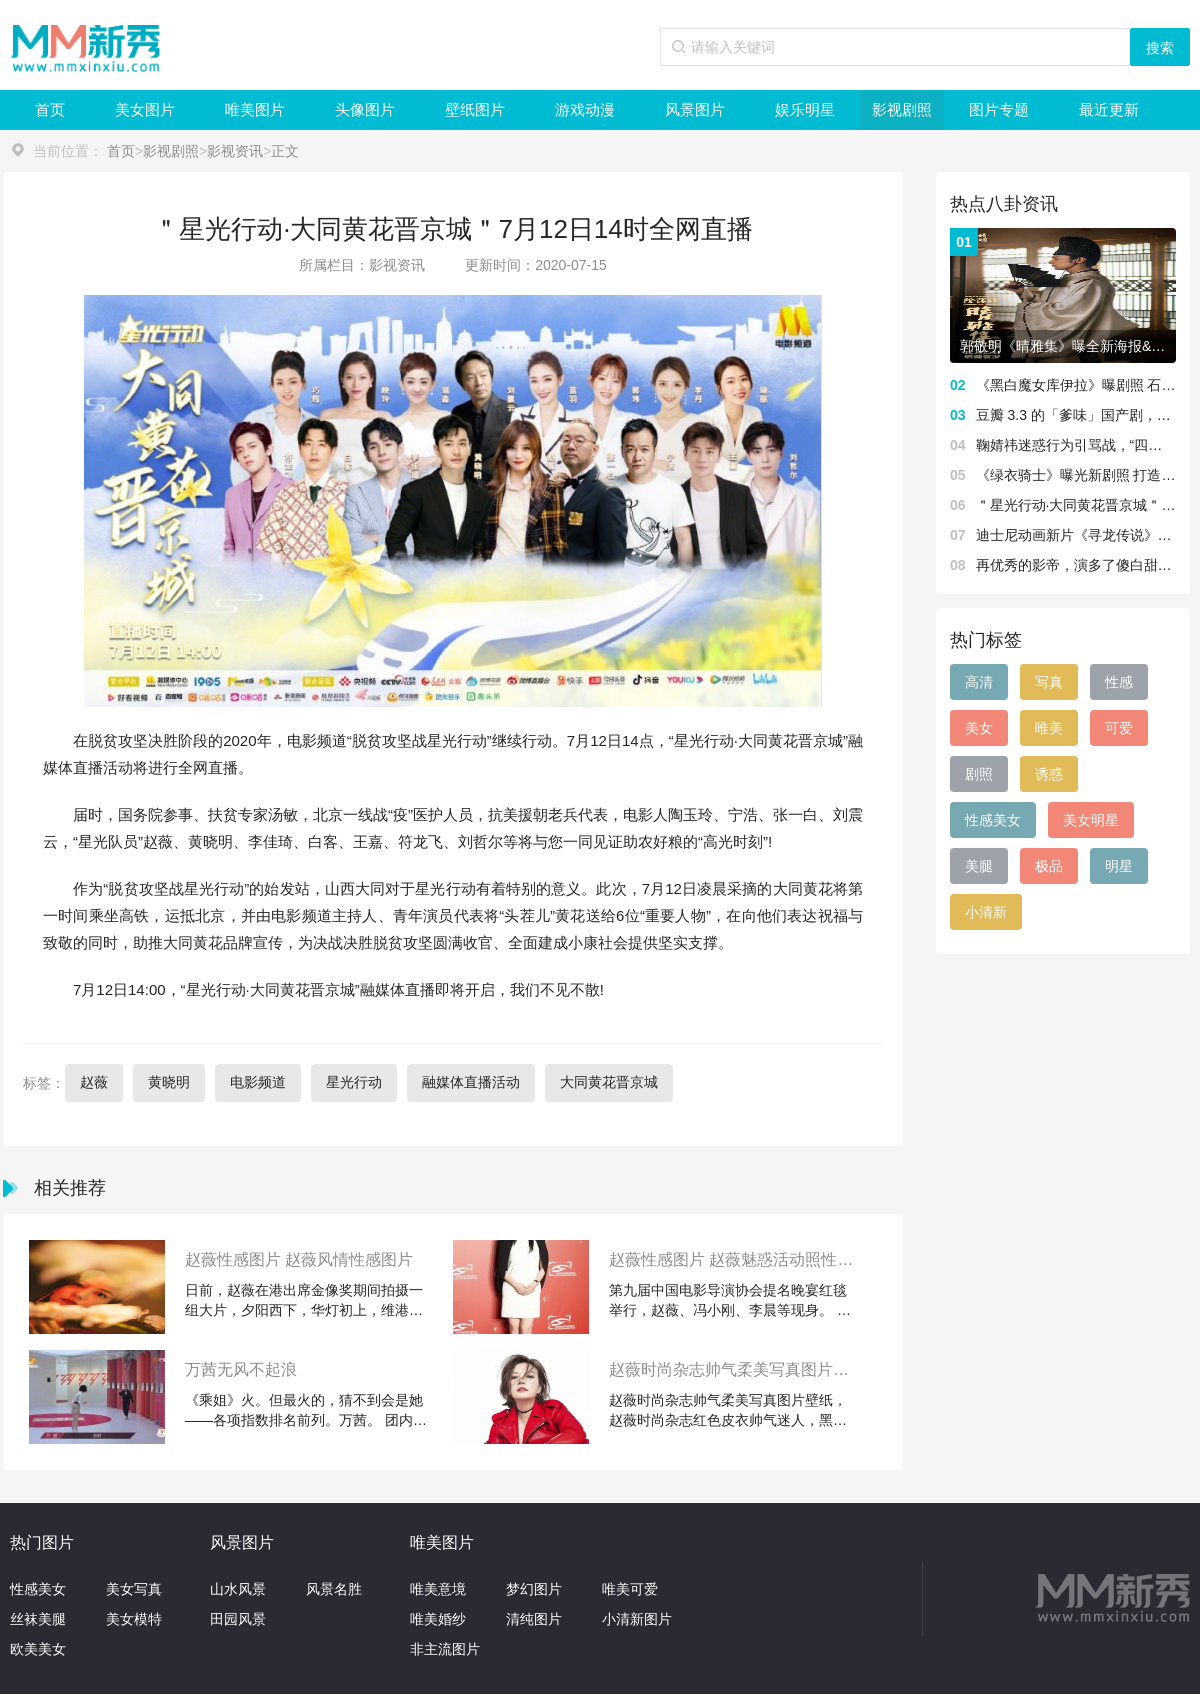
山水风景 (238, 1589)
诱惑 (1049, 774)
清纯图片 (534, 1619)
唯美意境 (438, 1589)
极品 (1049, 866)
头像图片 (365, 109)
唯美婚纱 (438, 1619)
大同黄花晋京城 (609, 1082)
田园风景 (238, 1619)
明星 (1119, 866)
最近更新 (1109, 109)
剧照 (979, 774)
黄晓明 (169, 1082)
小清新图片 (637, 1619)
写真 (1049, 682)
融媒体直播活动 (471, 1082)
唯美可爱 (630, 1589)
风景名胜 (334, 1589)
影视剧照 (902, 109)
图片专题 (999, 109)
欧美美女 (38, 1649)
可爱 (1119, 728)
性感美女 (993, 820)
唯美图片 (255, 109)
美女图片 (145, 109)
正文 (285, 151)
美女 (979, 728)
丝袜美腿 (38, 1619)
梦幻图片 (534, 1589)
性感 (1119, 682)
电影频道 (258, 1082)
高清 (979, 682)
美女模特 (134, 1619)
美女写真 (134, 1589)
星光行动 (354, 1082)
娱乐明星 (805, 109)
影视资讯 (235, 151)
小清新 (986, 912)
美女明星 (1091, 820)
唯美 (1049, 728)
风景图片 (695, 109)
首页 (50, 109)
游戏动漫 (585, 109)
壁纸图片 (475, 109)
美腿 (979, 866)
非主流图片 (445, 1649)
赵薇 (94, 1082)
